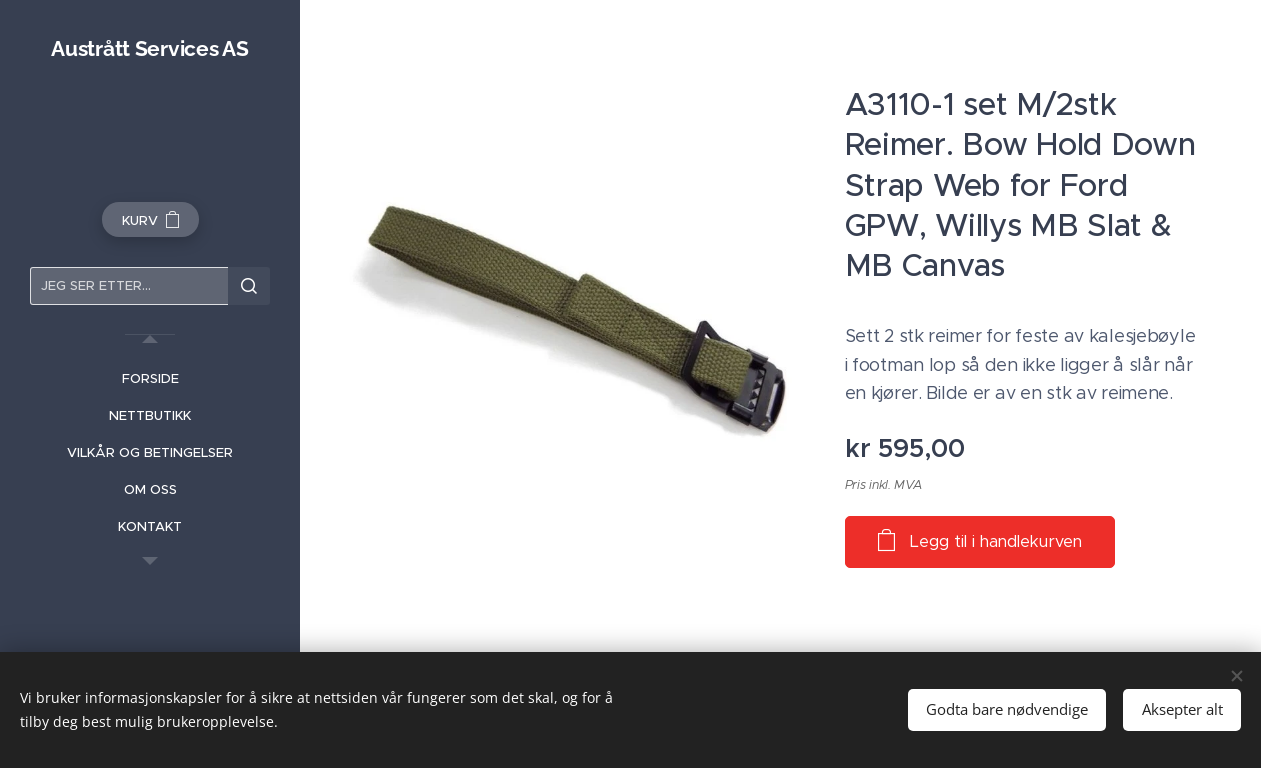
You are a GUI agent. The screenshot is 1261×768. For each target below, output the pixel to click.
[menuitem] (150, 378)
